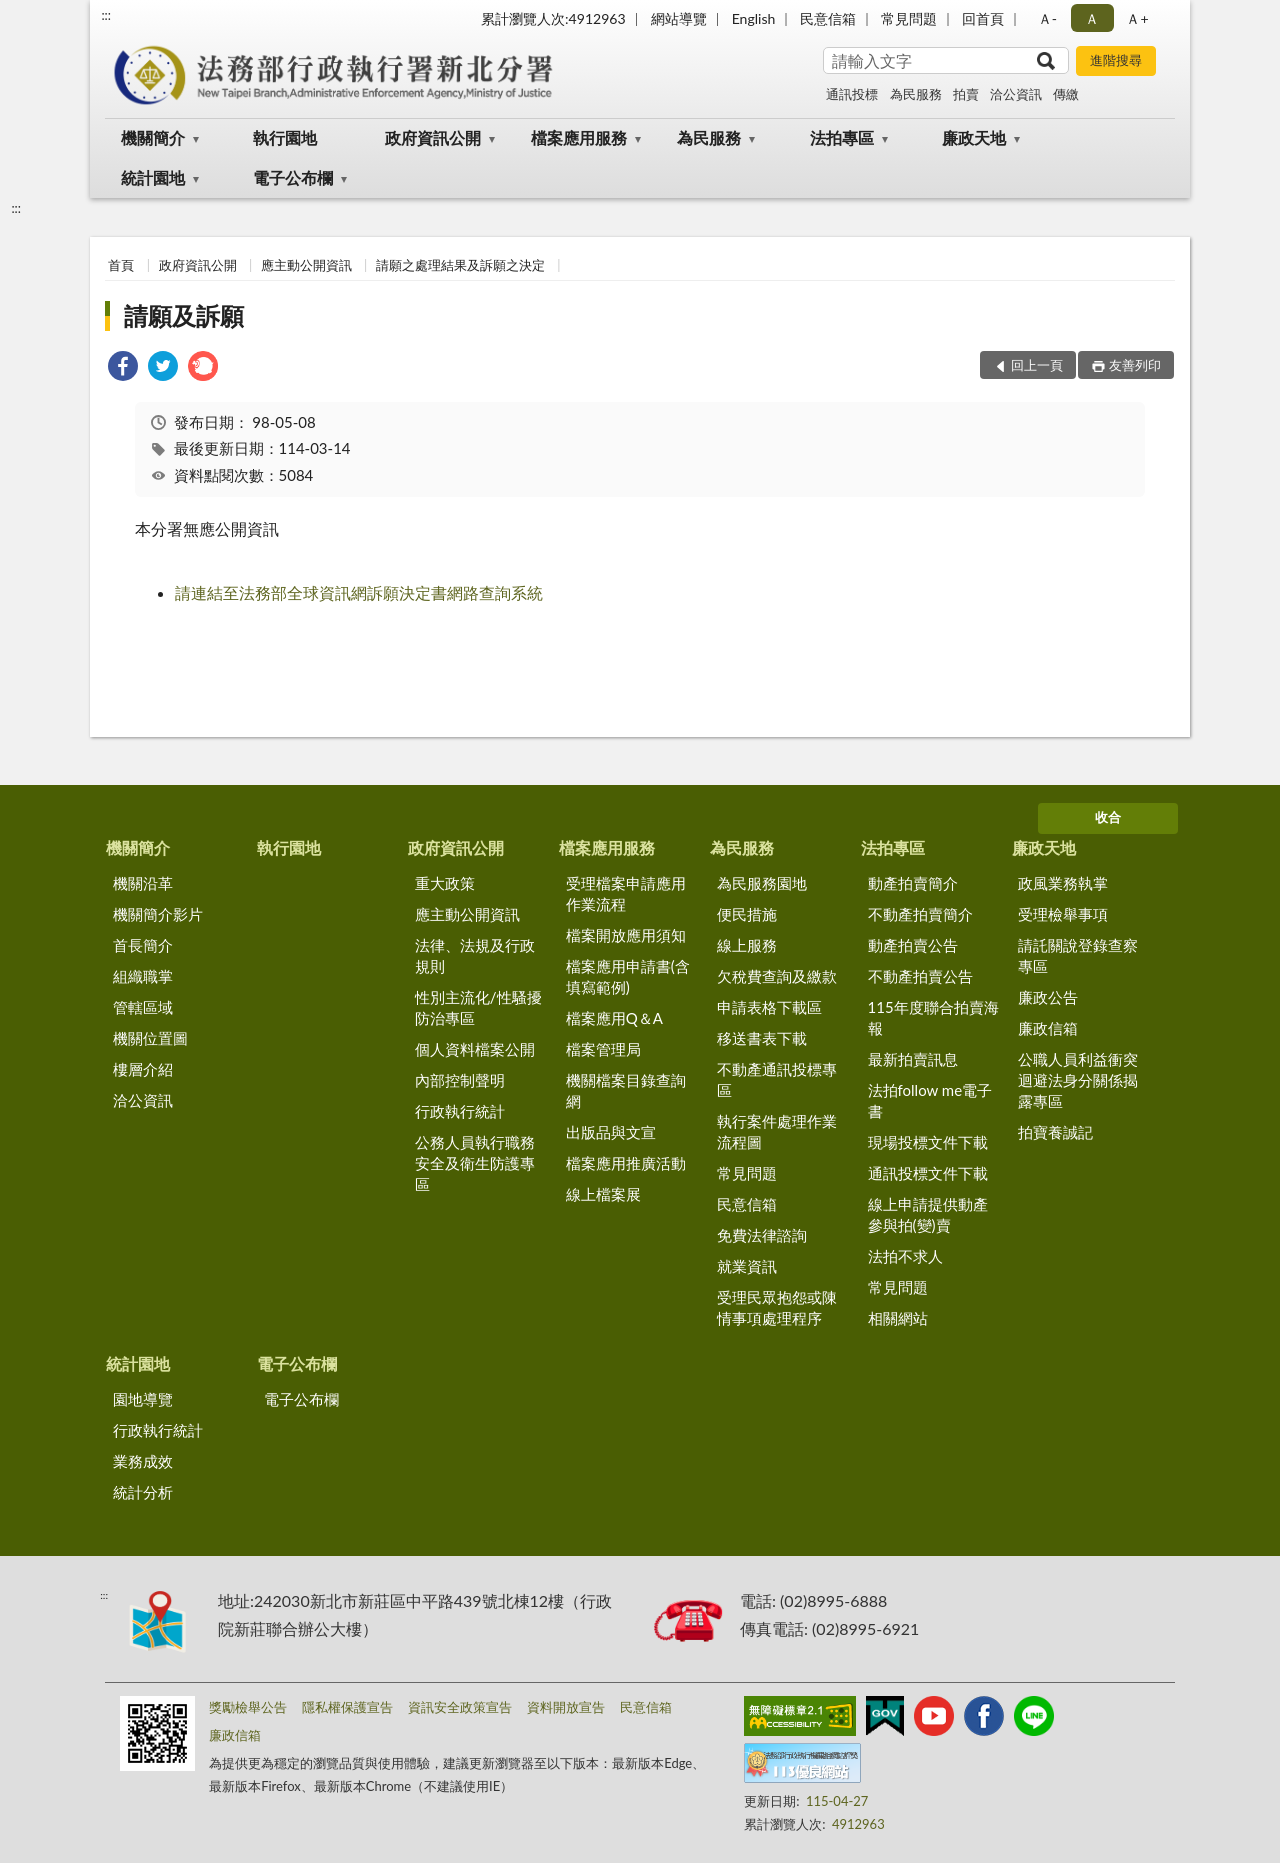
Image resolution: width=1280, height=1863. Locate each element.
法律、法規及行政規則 (475, 955)
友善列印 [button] (1135, 365)
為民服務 (916, 94)
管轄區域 (143, 1007)
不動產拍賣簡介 (920, 914)
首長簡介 (143, 945)
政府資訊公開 (433, 137)
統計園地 (153, 177)
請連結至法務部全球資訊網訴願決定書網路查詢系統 (359, 592)
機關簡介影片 (158, 914)
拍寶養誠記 (1055, 1132)
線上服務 (747, 945)
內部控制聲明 (460, 1080)
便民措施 (747, 914)
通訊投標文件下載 (928, 1173)
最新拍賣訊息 (913, 1059)
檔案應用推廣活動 (626, 1163)
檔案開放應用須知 (626, 935)
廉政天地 (974, 137)
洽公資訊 (1016, 94)
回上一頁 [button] (1037, 365)
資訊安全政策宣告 (460, 1707)
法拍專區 (842, 137)
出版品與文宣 (611, 1132)
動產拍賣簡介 (913, 883)
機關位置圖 (150, 1038)
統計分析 (143, 1492)
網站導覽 (679, 18)
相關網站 (898, 1318)
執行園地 (285, 137)
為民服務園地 (762, 883)
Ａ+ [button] (1137, 18)
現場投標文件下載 (928, 1142)
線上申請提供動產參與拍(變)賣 (928, 1214)
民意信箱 (828, 18)
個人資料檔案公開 (475, 1049)
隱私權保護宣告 (347, 1707)
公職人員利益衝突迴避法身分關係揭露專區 (1078, 1080)
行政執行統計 (460, 1111)
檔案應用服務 (579, 137)
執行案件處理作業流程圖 (777, 1131)
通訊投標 (852, 94)
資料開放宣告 (566, 1707)
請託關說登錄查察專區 (1078, 955)
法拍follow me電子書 (930, 1100)
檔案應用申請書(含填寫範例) (628, 976)
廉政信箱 (1048, 1028)
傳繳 (1066, 94)
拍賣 (966, 94)
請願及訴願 (184, 315)
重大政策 (445, 883)
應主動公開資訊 (306, 265)
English (754, 18)
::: (106, 15)
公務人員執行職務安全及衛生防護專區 (475, 1163)
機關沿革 (143, 883)
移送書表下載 (762, 1038)
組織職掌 (143, 976)
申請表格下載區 (769, 1007)
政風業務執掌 (1063, 883)
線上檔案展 (603, 1194)
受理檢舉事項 (1063, 914)
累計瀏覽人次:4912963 (553, 18)
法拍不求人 (905, 1256)
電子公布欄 (293, 177)
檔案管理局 (603, 1049)
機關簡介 (153, 137)
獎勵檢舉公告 (248, 1707)
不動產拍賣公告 (920, 976)
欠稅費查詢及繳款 (777, 976)
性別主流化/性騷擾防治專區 (478, 1007)
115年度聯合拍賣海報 (933, 1017)
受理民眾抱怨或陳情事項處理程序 (777, 1307)
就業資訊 (747, 1266)
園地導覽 (143, 1399)
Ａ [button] (1092, 18)
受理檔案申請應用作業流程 (626, 893)
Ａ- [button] (1047, 18)
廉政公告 (1048, 997)
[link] (123, 368)
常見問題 (909, 18)
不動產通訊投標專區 (777, 1079)
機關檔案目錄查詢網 (626, 1090)
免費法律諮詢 (762, 1235)
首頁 (121, 265)
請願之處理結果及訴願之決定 (460, 265)
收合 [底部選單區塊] (1108, 817)
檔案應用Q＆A (614, 1018)
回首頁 (983, 18)
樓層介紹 (143, 1069)
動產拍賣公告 (913, 945)
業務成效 (143, 1461)
